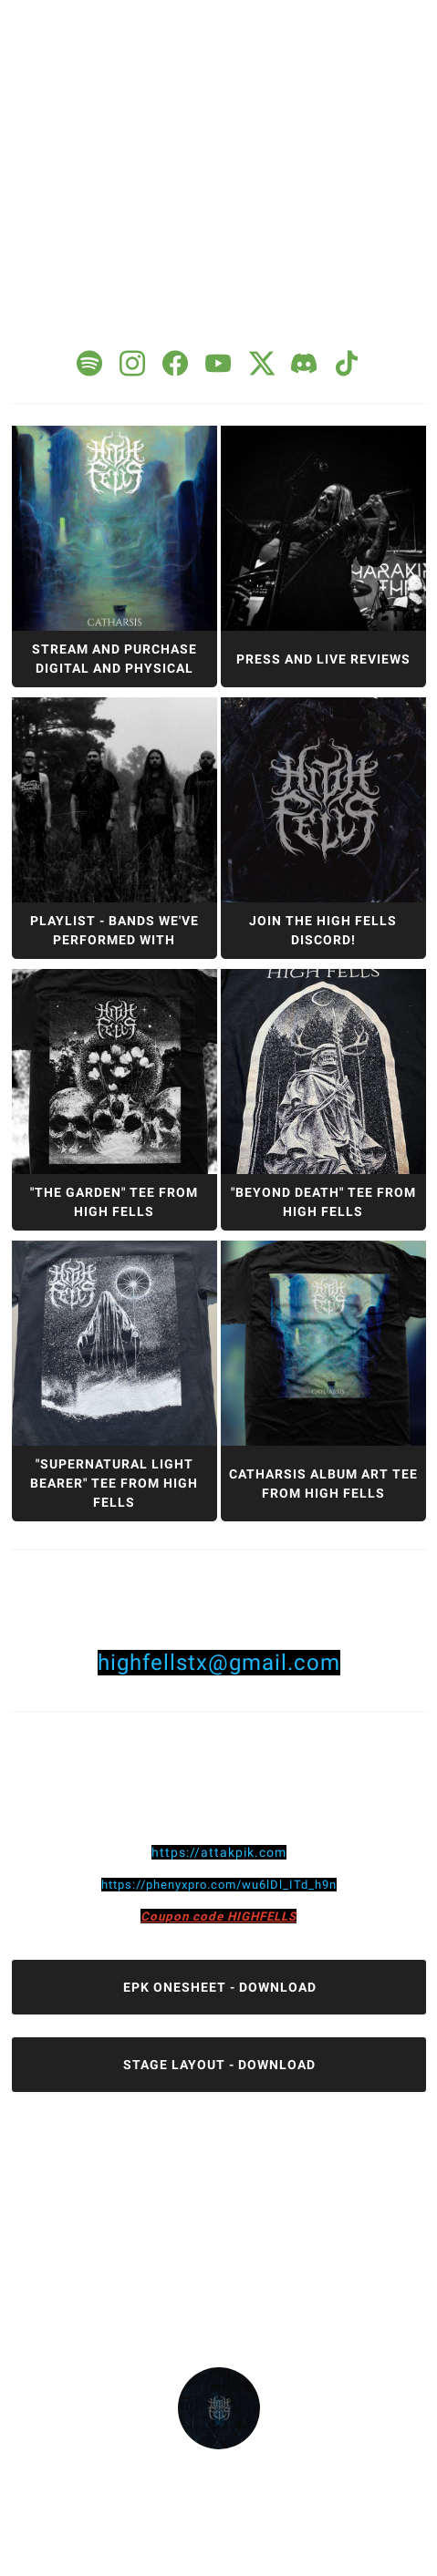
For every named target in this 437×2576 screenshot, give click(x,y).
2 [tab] (239, 18)
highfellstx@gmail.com (219, 1662)
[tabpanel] (219, 1255)
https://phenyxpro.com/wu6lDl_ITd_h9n (219, 1884)
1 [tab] (208, 18)
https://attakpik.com (218, 1852)
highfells (218, 2465)
